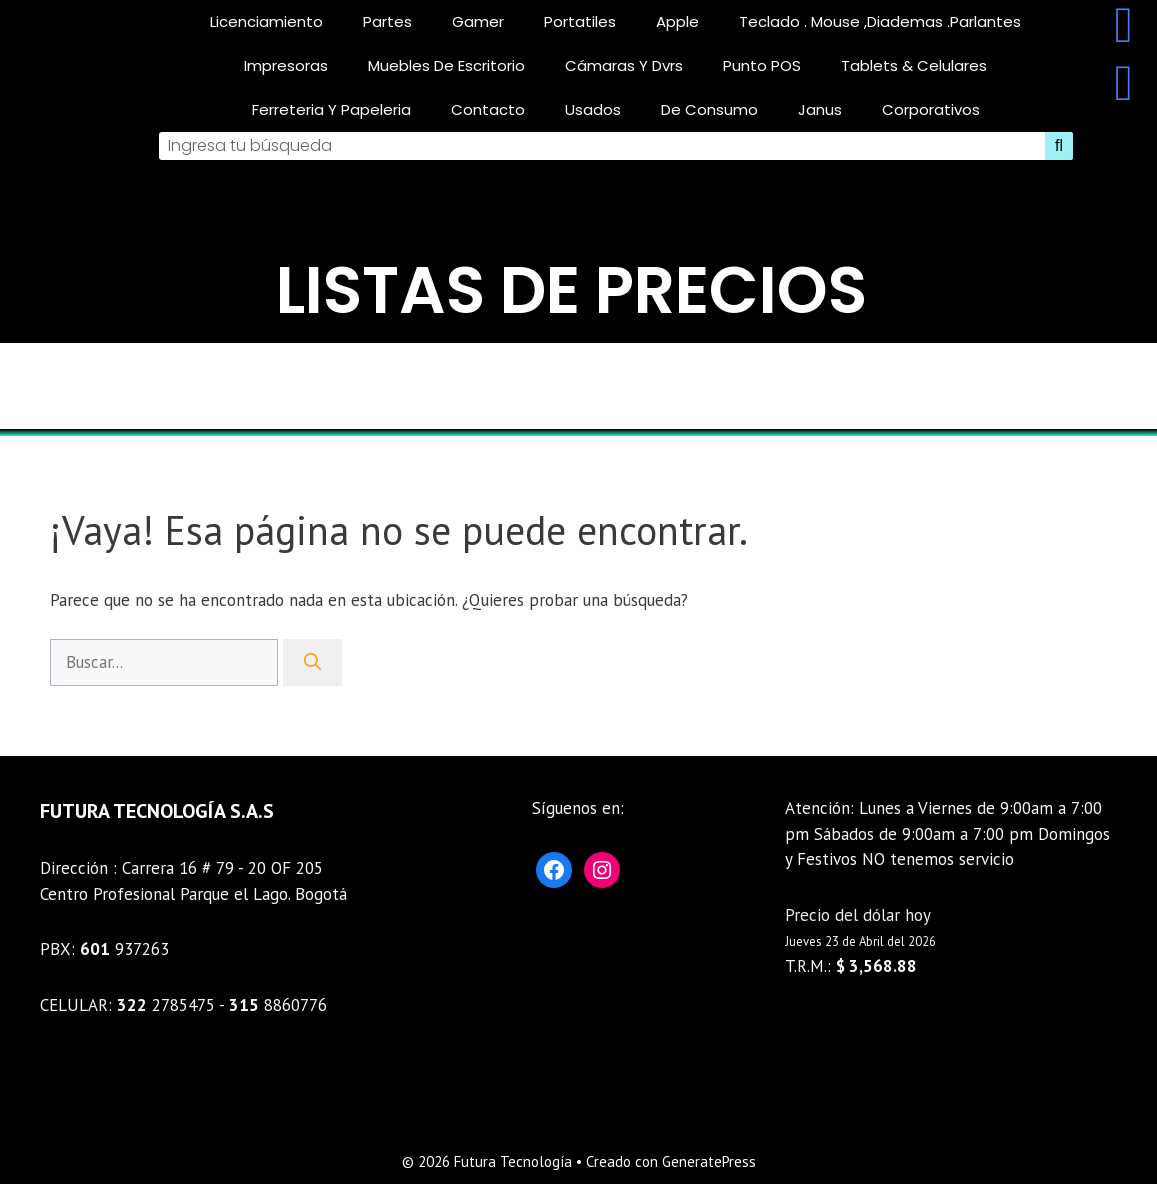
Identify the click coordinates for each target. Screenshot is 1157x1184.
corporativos (931, 109)
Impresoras (286, 65)
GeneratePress (709, 1161)
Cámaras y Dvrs (624, 65)
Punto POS (762, 65)
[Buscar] (312, 663)
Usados (593, 109)
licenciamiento (266, 21)
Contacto (488, 109)
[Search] (1059, 146)
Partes (387, 21)
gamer (478, 21)
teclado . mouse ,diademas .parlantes (880, 21)
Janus (820, 109)
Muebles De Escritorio (446, 65)
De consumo (709, 109)
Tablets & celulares (914, 65)
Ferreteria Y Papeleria (331, 109)
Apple (677, 21)
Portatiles (580, 21)
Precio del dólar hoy (858, 915)
